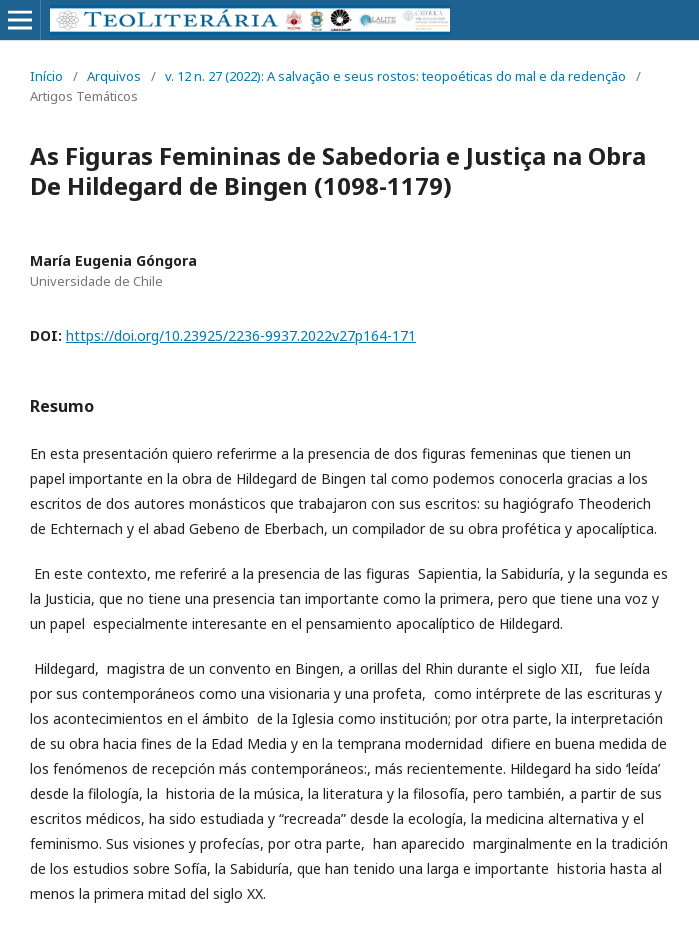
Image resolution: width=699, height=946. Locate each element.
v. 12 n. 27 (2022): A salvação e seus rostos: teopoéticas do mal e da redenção (395, 76)
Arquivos (114, 76)
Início (46, 76)
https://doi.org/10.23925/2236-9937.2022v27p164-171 (241, 335)
